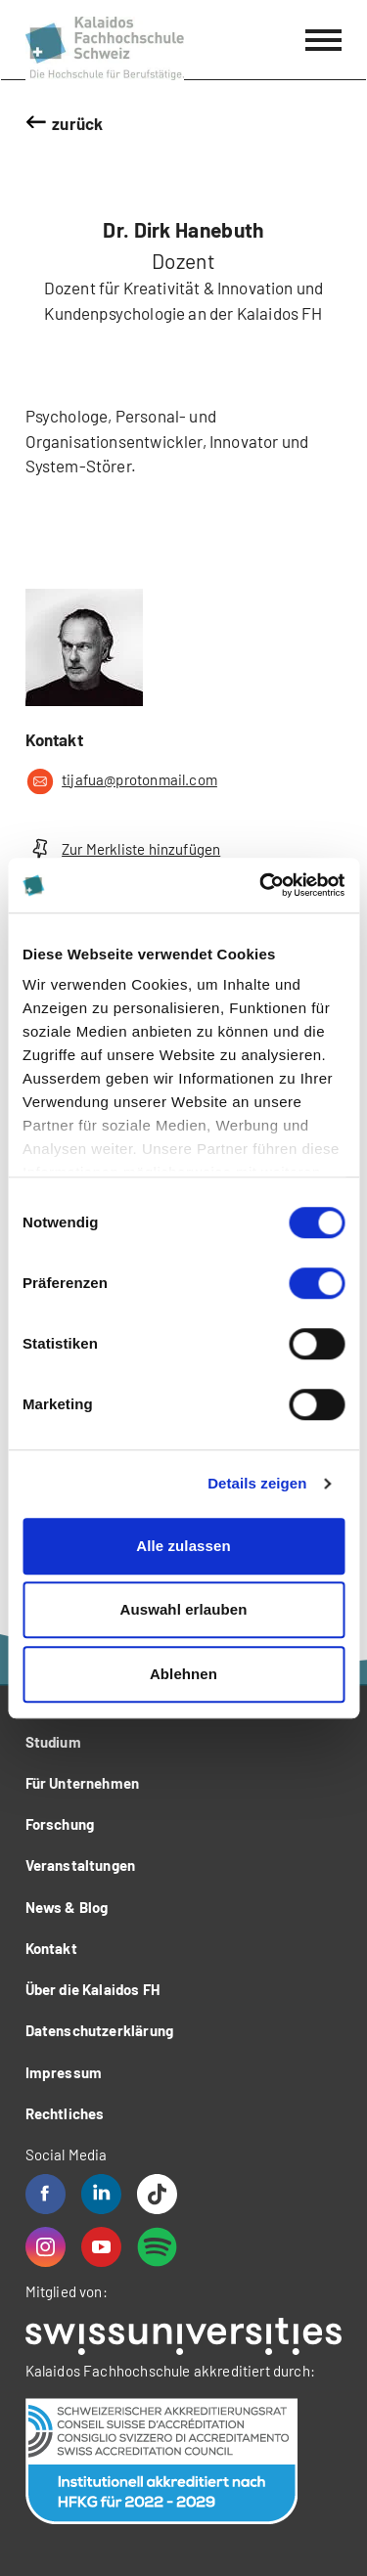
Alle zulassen (183, 1545)
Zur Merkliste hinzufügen (123, 849)
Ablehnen (183, 1674)
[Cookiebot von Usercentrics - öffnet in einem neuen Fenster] (261, 885)
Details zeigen (256, 1483)
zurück (77, 123)
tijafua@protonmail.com (121, 781)
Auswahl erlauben (184, 1609)
